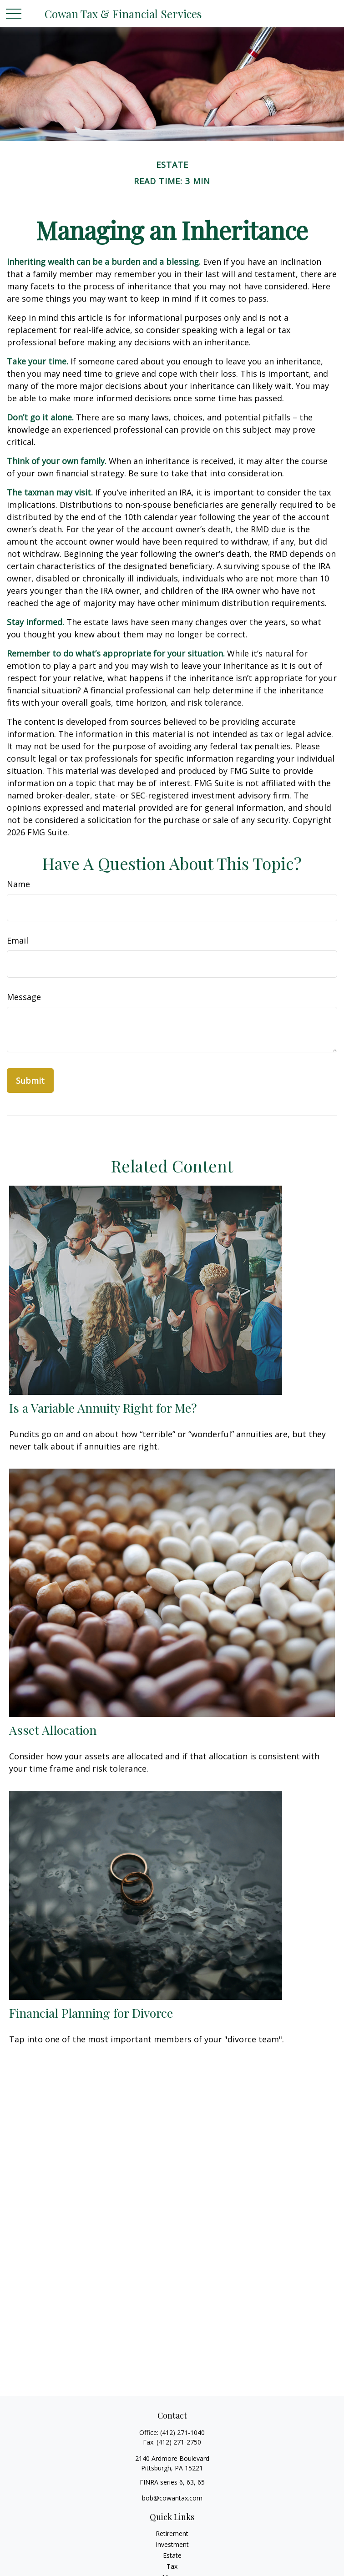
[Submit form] (30, 1080)
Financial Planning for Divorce (91, 2013)
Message (24, 996)
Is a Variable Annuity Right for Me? (103, 1407)
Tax (172, 2566)
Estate (172, 2555)
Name (18, 884)
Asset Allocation (52, 1730)
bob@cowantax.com (172, 2498)
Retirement (172, 2533)
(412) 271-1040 (182, 2432)
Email (17, 940)
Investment (172, 2544)
